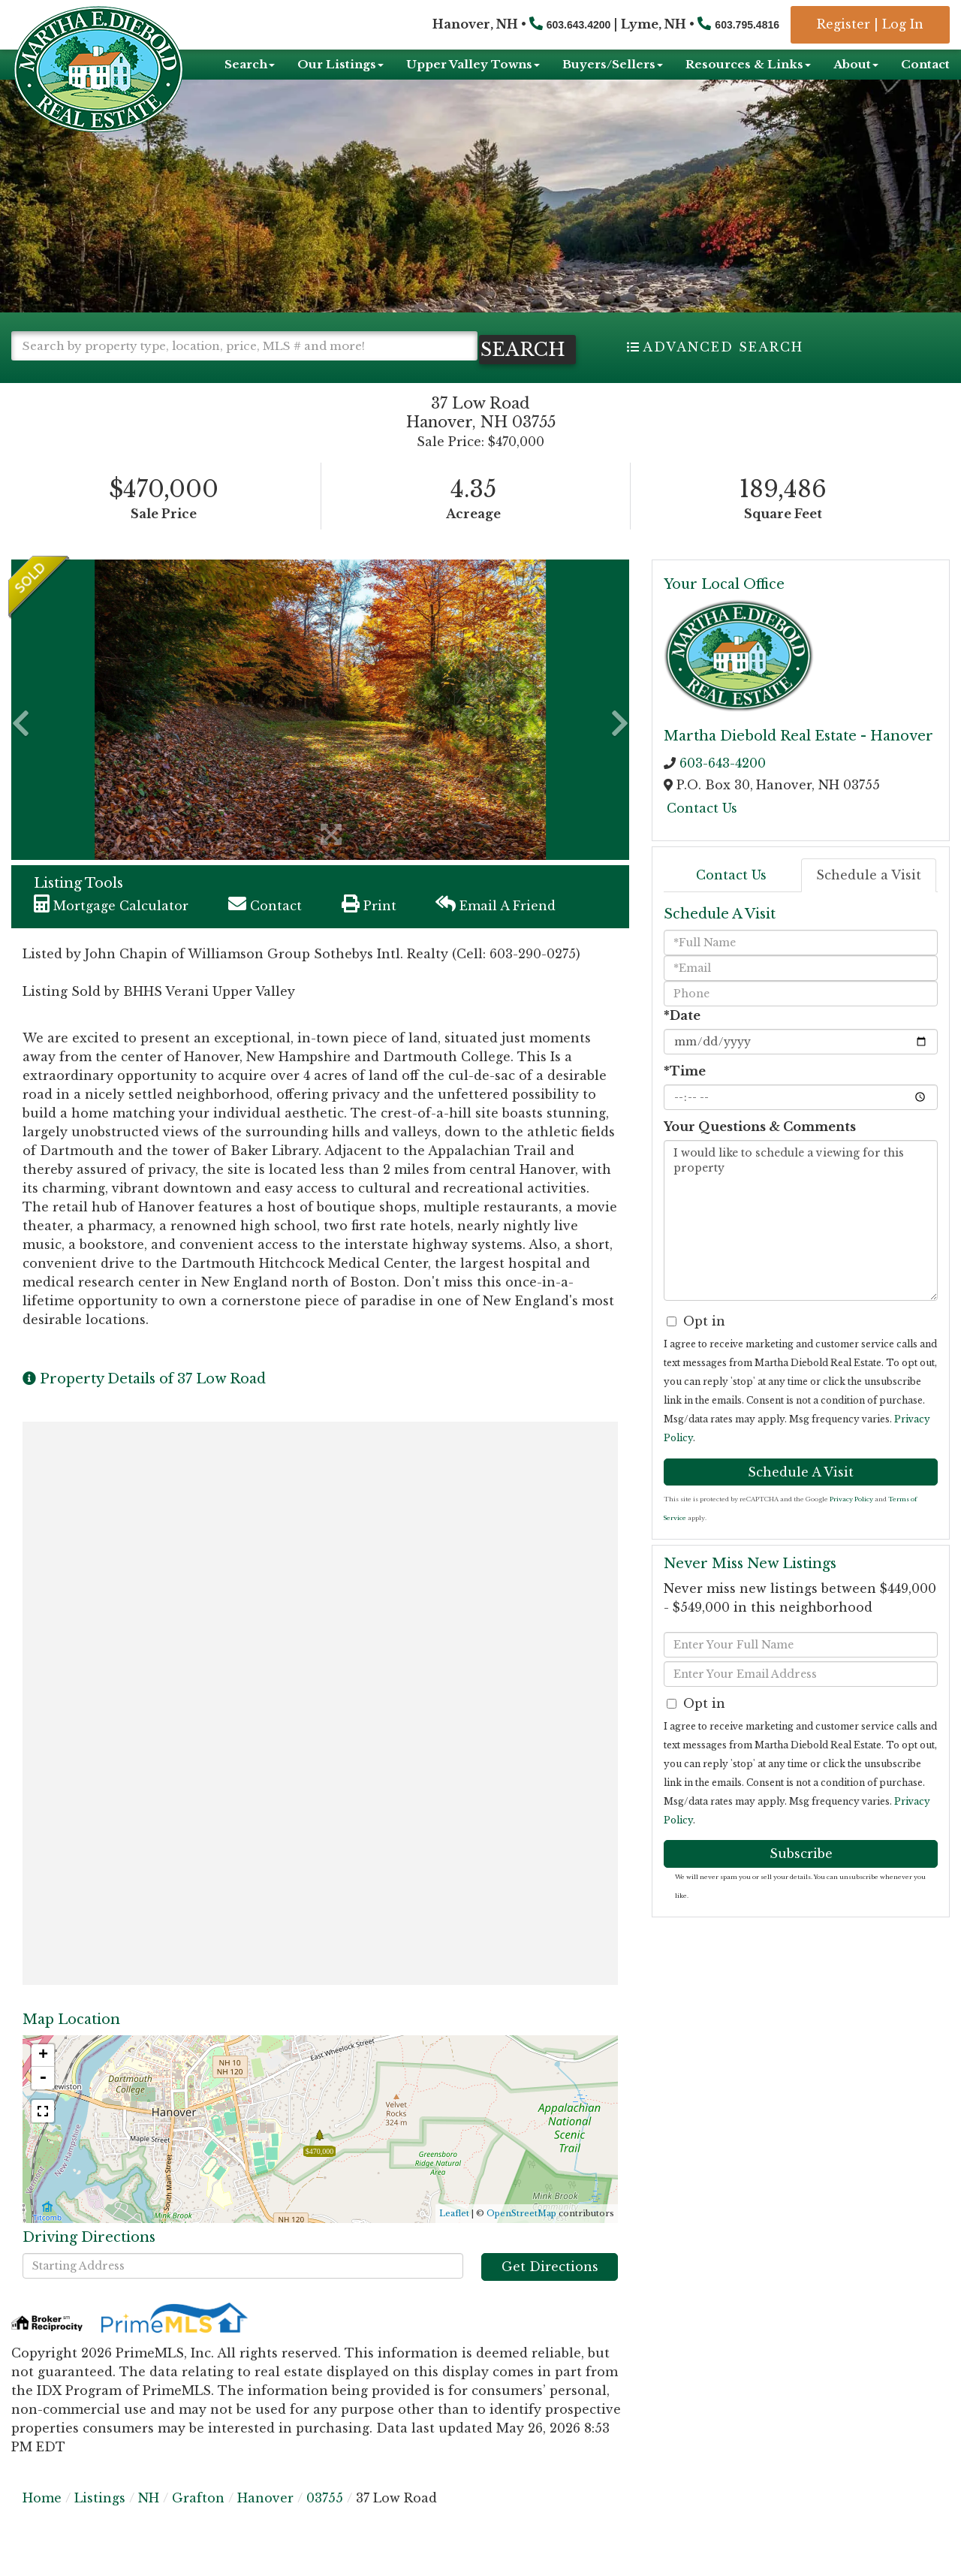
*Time (685, 1095)
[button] (75, 375)
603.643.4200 (579, 25)
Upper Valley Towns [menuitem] (473, 64)
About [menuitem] (855, 64)
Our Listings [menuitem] (340, 64)
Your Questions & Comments (760, 1151)
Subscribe (801, 1879)
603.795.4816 (747, 25)
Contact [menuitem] (925, 64)
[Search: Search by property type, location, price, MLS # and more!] (244, 345)
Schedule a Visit (868, 900)
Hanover (265, 2523)
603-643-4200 (722, 788)
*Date (682, 1040)
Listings (99, 2523)
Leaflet (454, 2239)
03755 (324, 2523)
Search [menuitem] (249, 64)
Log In (902, 24)
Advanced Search (723, 346)
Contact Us (702, 833)
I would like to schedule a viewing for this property (801, 1245)
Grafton (198, 2523)
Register (843, 24)
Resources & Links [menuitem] (748, 64)
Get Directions (550, 2292)
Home (42, 2523)
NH (148, 2523)
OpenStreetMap (521, 2239)
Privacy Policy (851, 1524)
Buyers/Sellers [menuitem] (612, 64)
